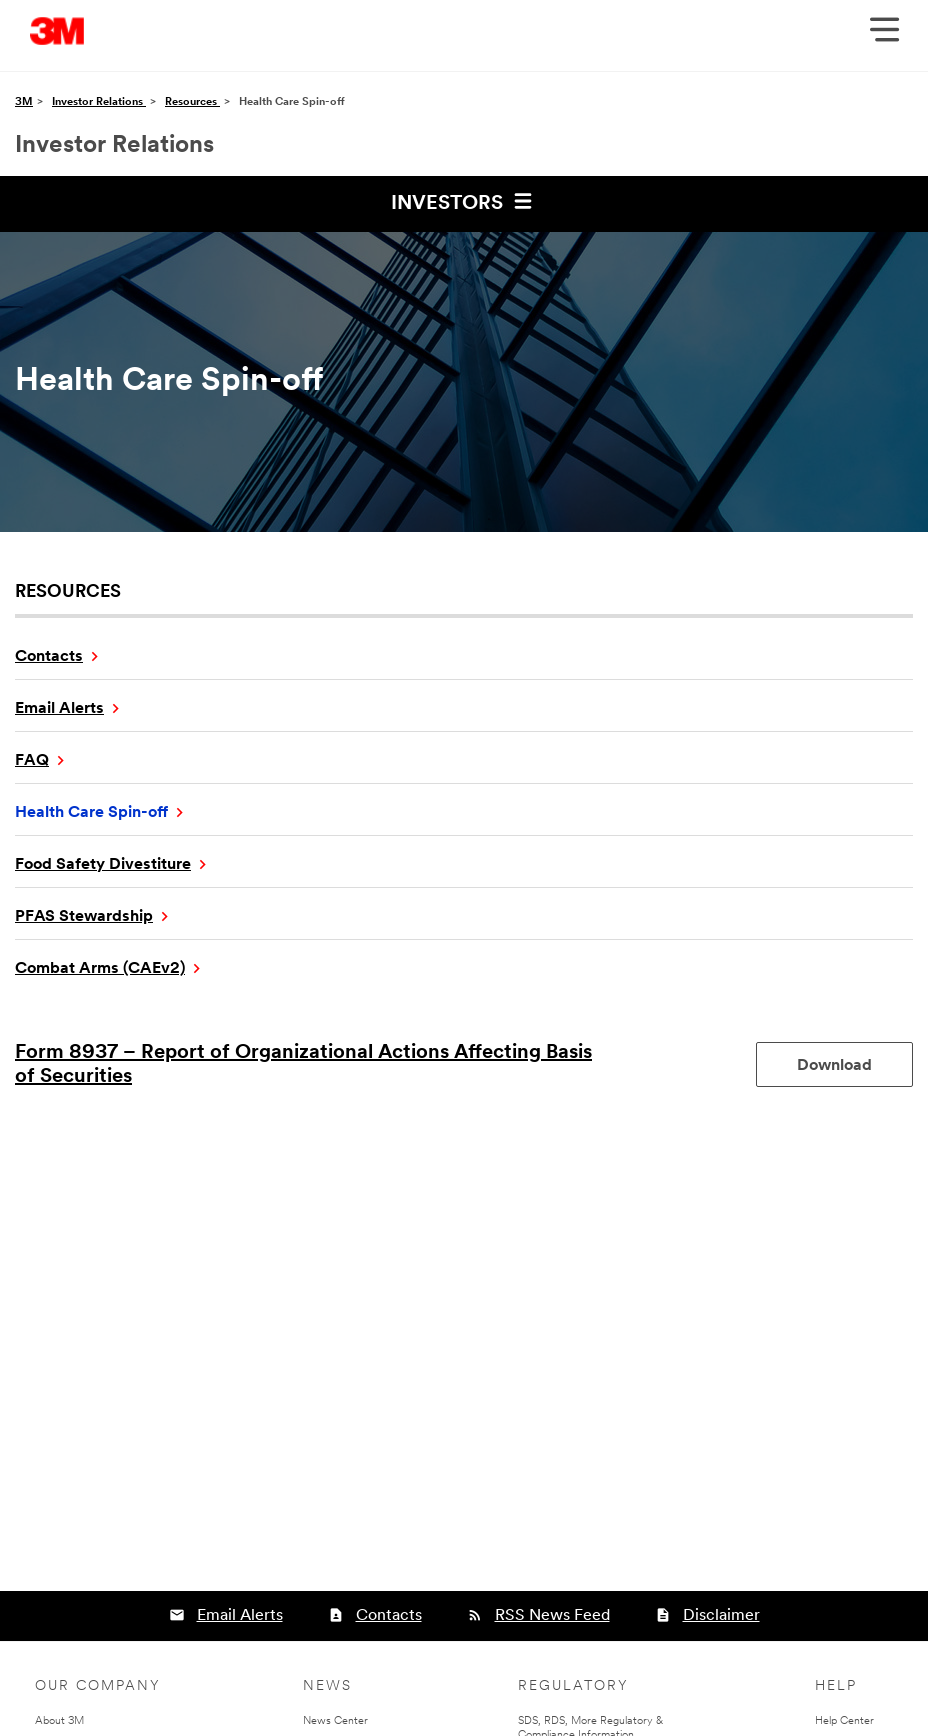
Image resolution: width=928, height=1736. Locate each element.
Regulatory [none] (573, 1686)
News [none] (327, 1686)
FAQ (32, 761)
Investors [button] (464, 201)
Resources (192, 102)
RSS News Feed (552, 1616)
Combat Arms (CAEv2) (100, 969)
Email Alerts (59, 709)
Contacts (49, 657)
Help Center (844, 1721)
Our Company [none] (98, 1686)
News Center (335, 1721)
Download (855, 1065)
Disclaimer (721, 1616)
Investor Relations (99, 102)
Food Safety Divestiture (103, 865)
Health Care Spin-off (91, 813)
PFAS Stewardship (84, 917)
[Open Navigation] (884, 36)
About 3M (59, 1721)
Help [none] (836, 1686)
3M (24, 102)
